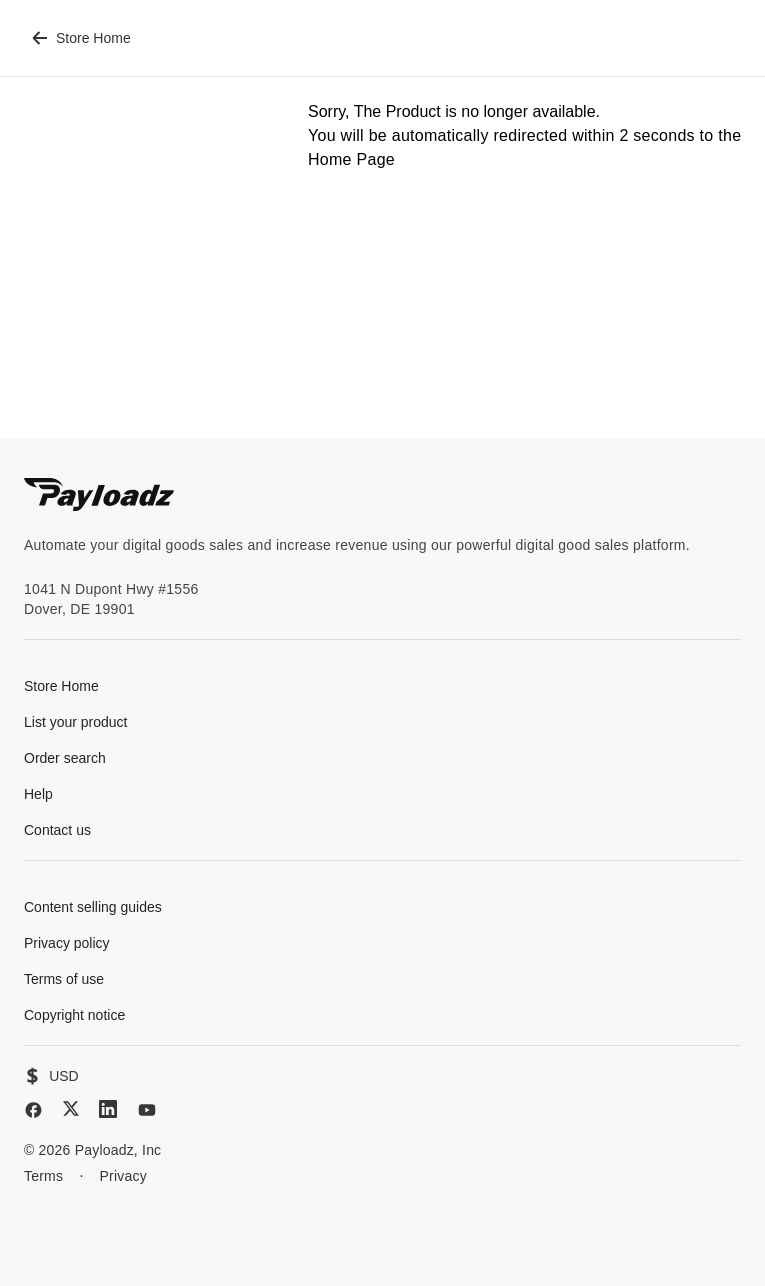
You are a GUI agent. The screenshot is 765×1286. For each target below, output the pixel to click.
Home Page (351, 159)
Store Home (81, 38)
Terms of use (64, 979)
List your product (76, 722)
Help (38, 794)
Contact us (57, 830)
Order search (65, 758)
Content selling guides (93, 907)
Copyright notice (74, 1015)
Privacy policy (67, 943)
